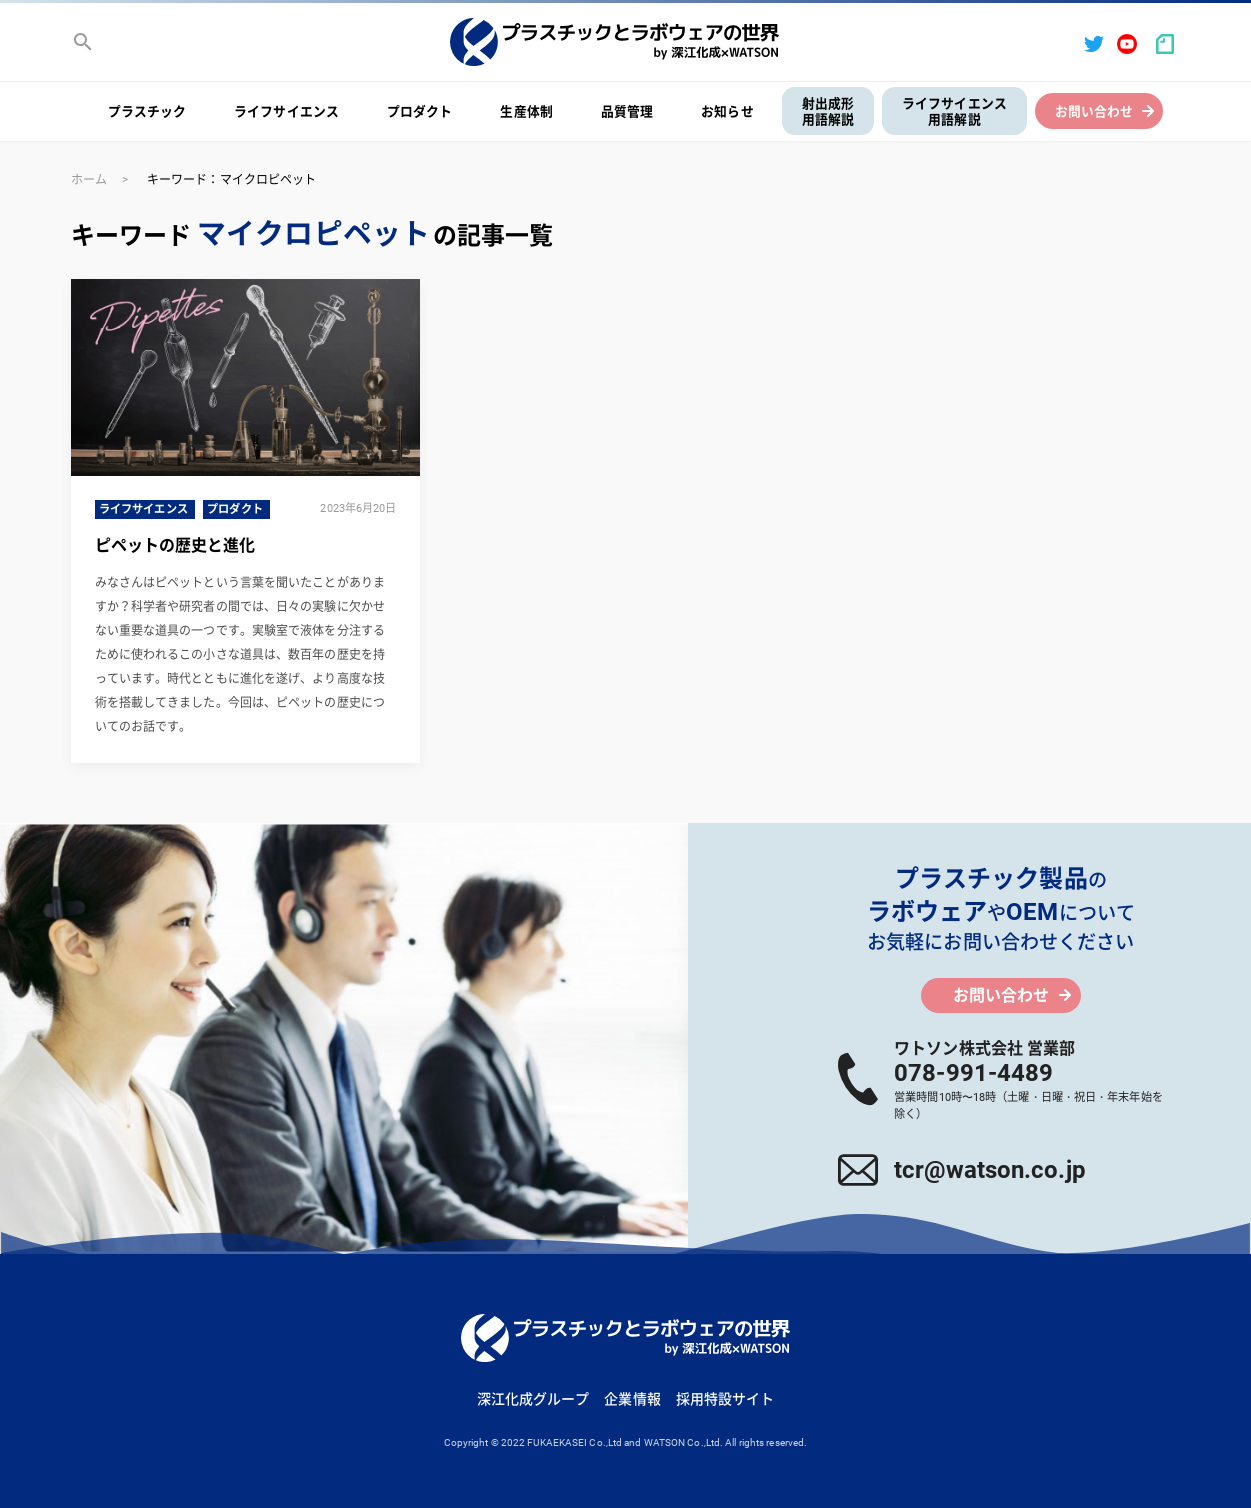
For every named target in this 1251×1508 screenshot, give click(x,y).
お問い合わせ (1094, 111)
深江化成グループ (533, 1399)
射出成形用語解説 (828, 112)
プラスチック (147, 111)
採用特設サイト (725, 1399)
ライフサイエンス (286, 111)
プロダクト (420, 111)
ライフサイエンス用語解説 (954, 112)
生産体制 (526, 111)
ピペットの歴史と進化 (175, 545)
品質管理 (627, 111)
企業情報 (632, 1399)
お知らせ (727, 111)
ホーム (89, 180)
